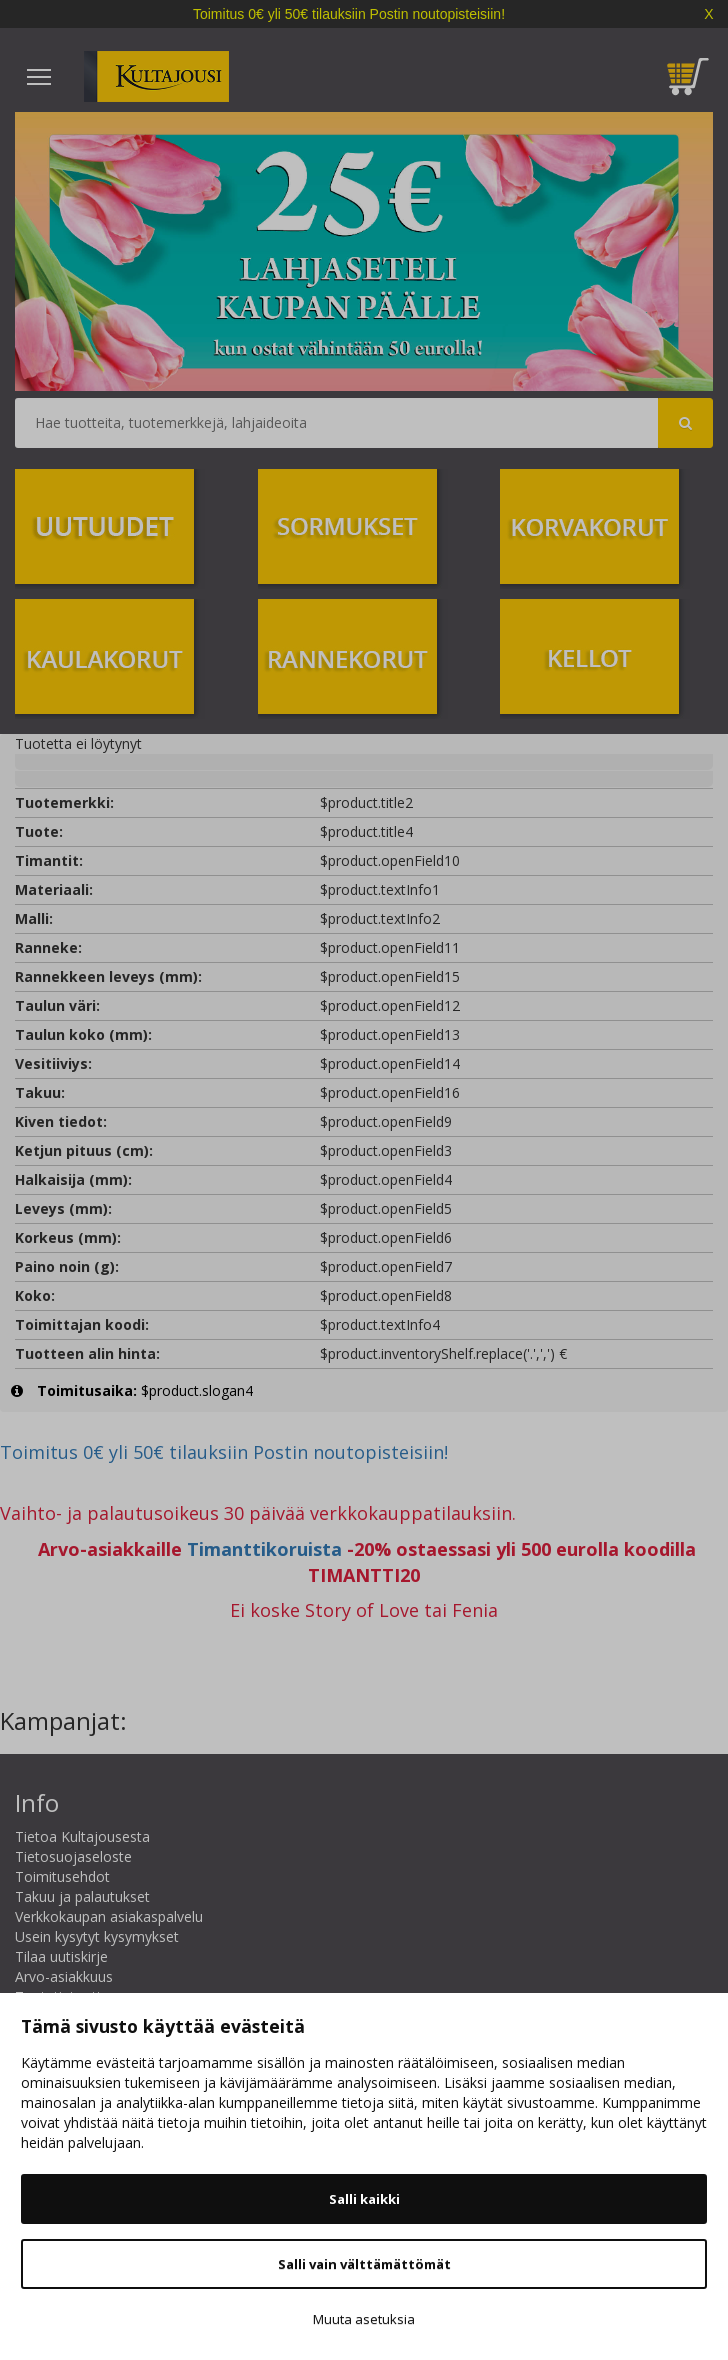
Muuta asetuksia (364, 2319)
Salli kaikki (364, 2199)
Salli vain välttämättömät (364, 2264)
